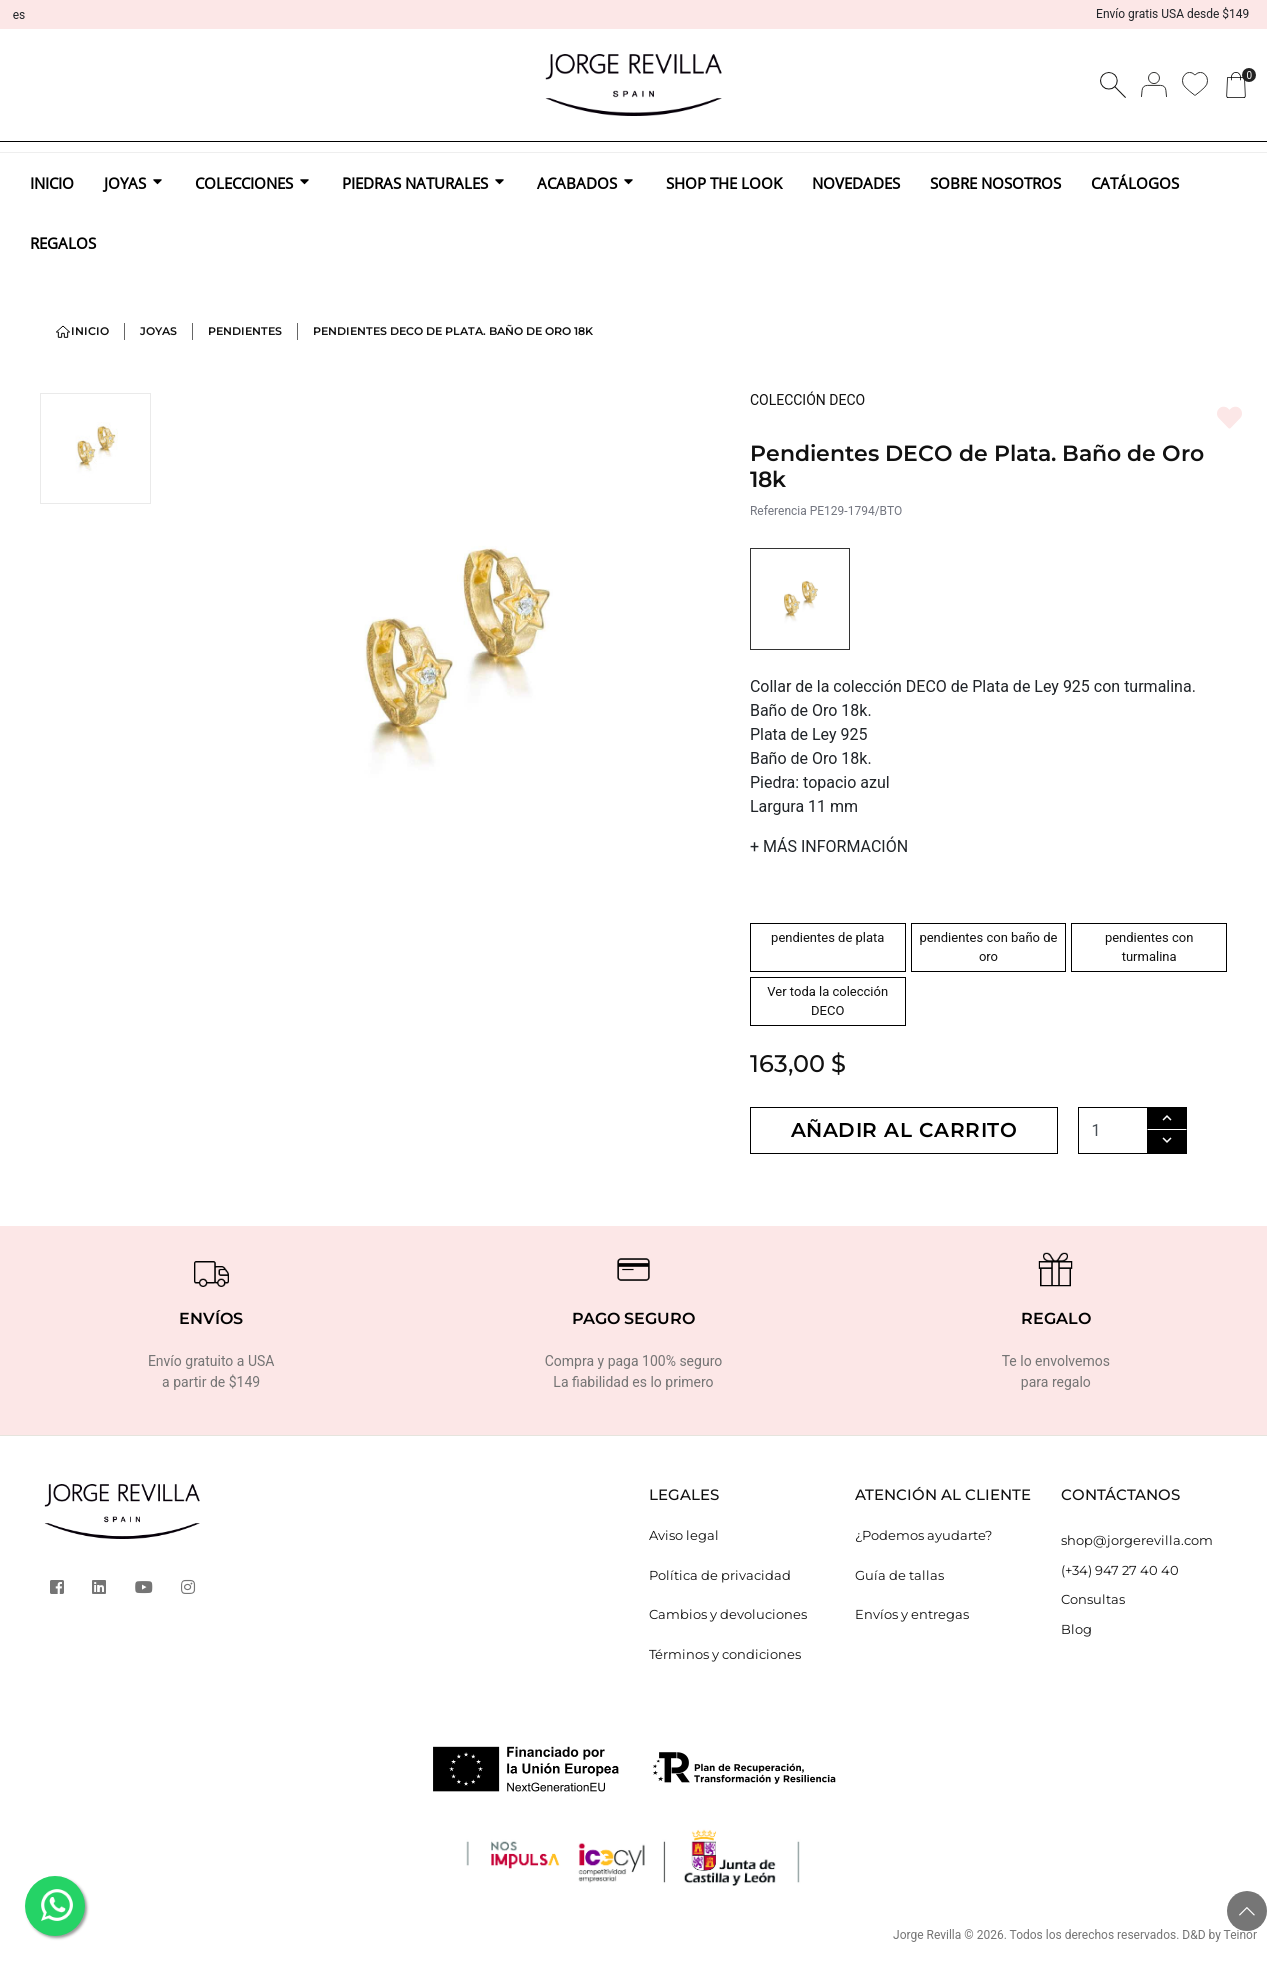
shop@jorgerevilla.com (1137, 1540)
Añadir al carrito (904, 1130)
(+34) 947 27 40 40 (1120, 1570)
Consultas (1093, 1599)
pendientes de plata (827, 937)
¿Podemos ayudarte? (923, 1535)
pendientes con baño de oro (988, 947)
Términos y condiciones (725, 1654)
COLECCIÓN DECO (807, 400)
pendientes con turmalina (1149, 947)
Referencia (778, 511)
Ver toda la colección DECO (827, 1001)
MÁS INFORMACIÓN (829, 846)
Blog (1076, 1629)
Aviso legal (684, 1535)
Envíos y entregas (912, 1614)
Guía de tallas (899, 1575)
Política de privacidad (720, 1575)
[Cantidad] (1113, 1130)
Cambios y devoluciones (728, 1614)
